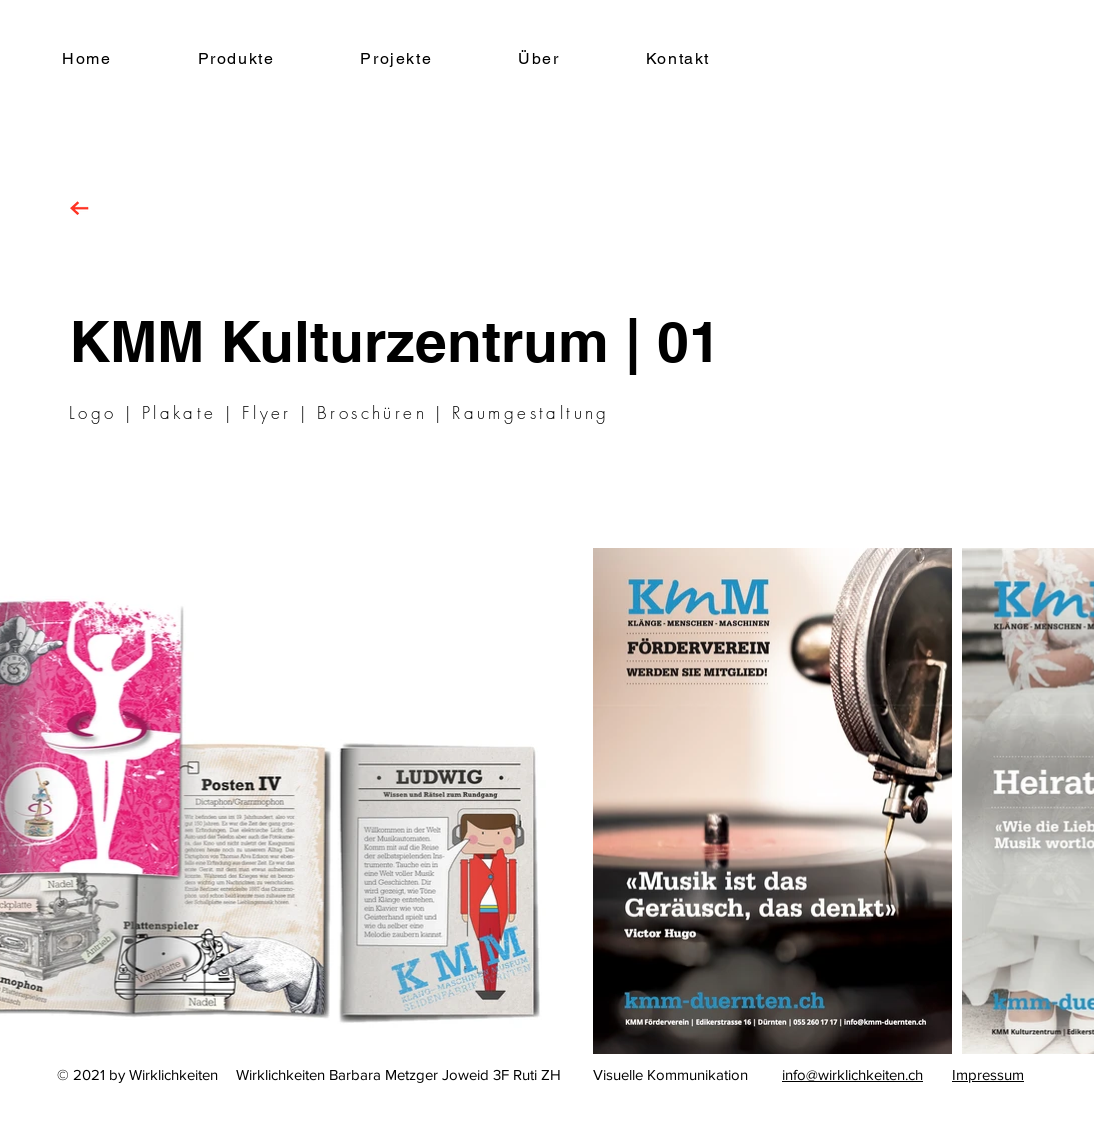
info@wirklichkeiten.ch (852, 1074)
